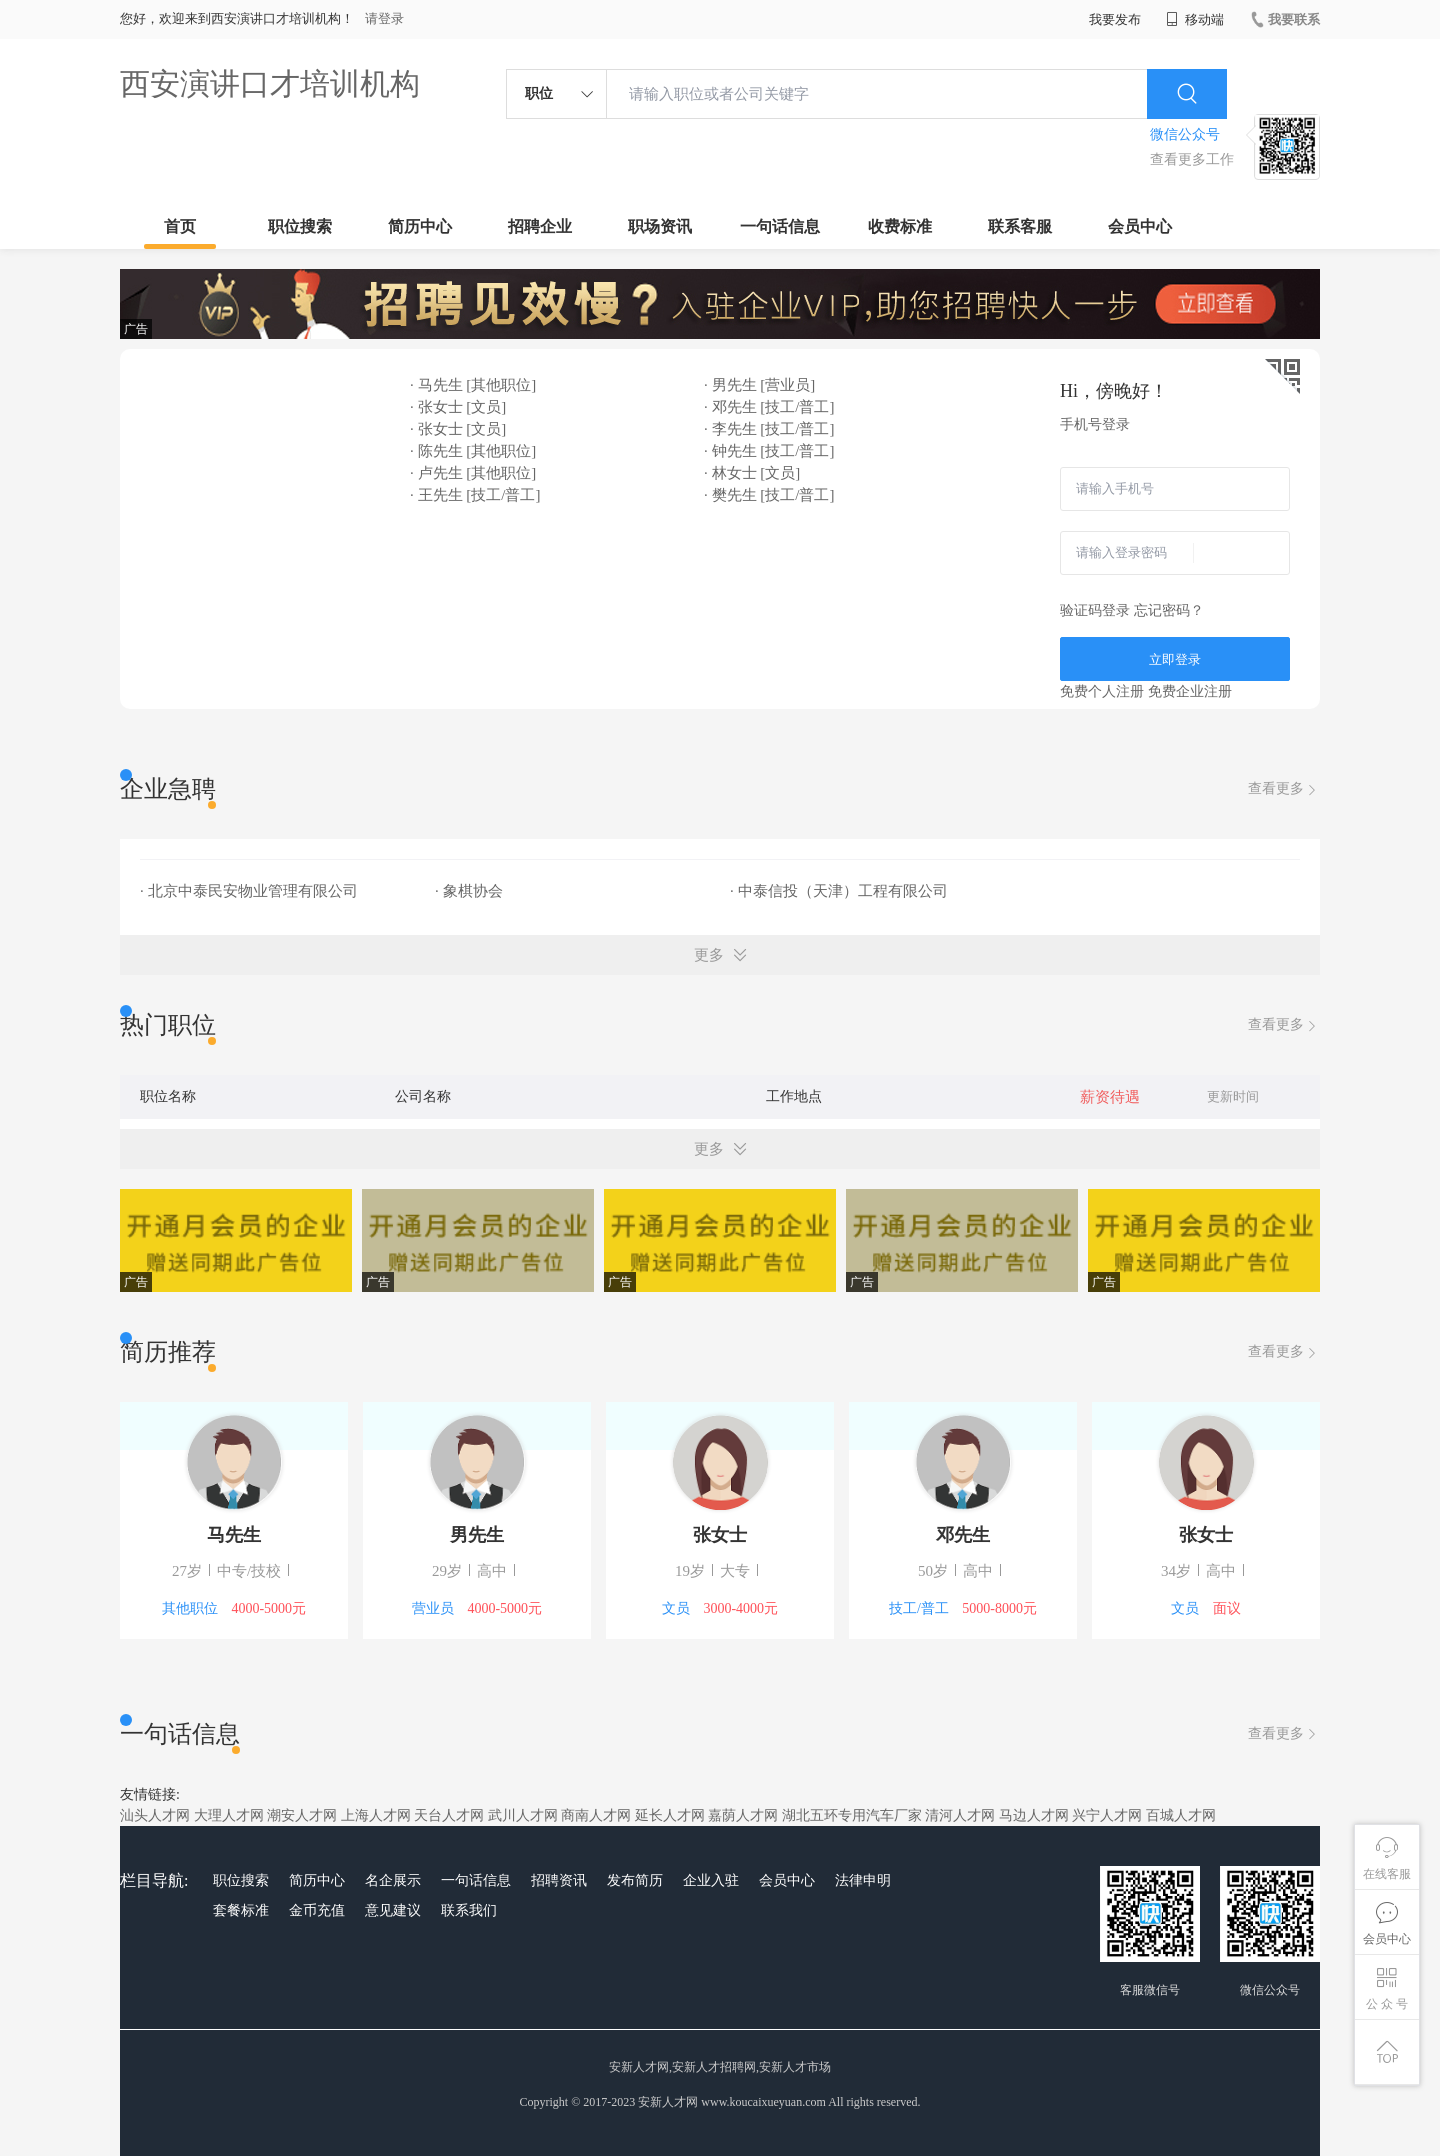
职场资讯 (660, 226)
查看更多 (1284, 789)
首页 (180, 226)
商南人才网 (596, 1815)
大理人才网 (229, 1815)
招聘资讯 (559, 1880)
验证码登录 (1095, 610)
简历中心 (420, 226)
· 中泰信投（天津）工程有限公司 (839, 891)
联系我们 (469, 1910)
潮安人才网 (302, 1815)
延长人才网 (670, 1815)
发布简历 (635, 1880)
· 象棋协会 (469, 891)
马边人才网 (1034, 1815)
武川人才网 (523, 1815)
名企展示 (393, 1880)
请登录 (384, 18)
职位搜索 (300, 226)
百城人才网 (1181, 1815)
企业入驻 (711, 1880)
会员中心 (1140, 226)
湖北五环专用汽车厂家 (852, 1815)
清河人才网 (960, 1815)
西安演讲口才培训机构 (270, 83)
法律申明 (863, 1880)
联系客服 (1020, 226)
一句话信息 (780, 226)
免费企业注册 (1190, 691)
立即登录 (1175, 659)
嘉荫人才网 (743, 1815)
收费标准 (900, 226)
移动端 (1195, 19)
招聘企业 (540, 226)
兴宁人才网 (1107, 1815)
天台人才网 (449, 1815)
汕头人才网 (155, 1815)
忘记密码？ (1169, 610)
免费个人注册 (1102, 691)
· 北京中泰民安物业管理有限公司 (249, 891)
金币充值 (317, 1910)
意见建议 (393, 1910)
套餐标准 (241, 1910)
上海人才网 (376, 1815)
